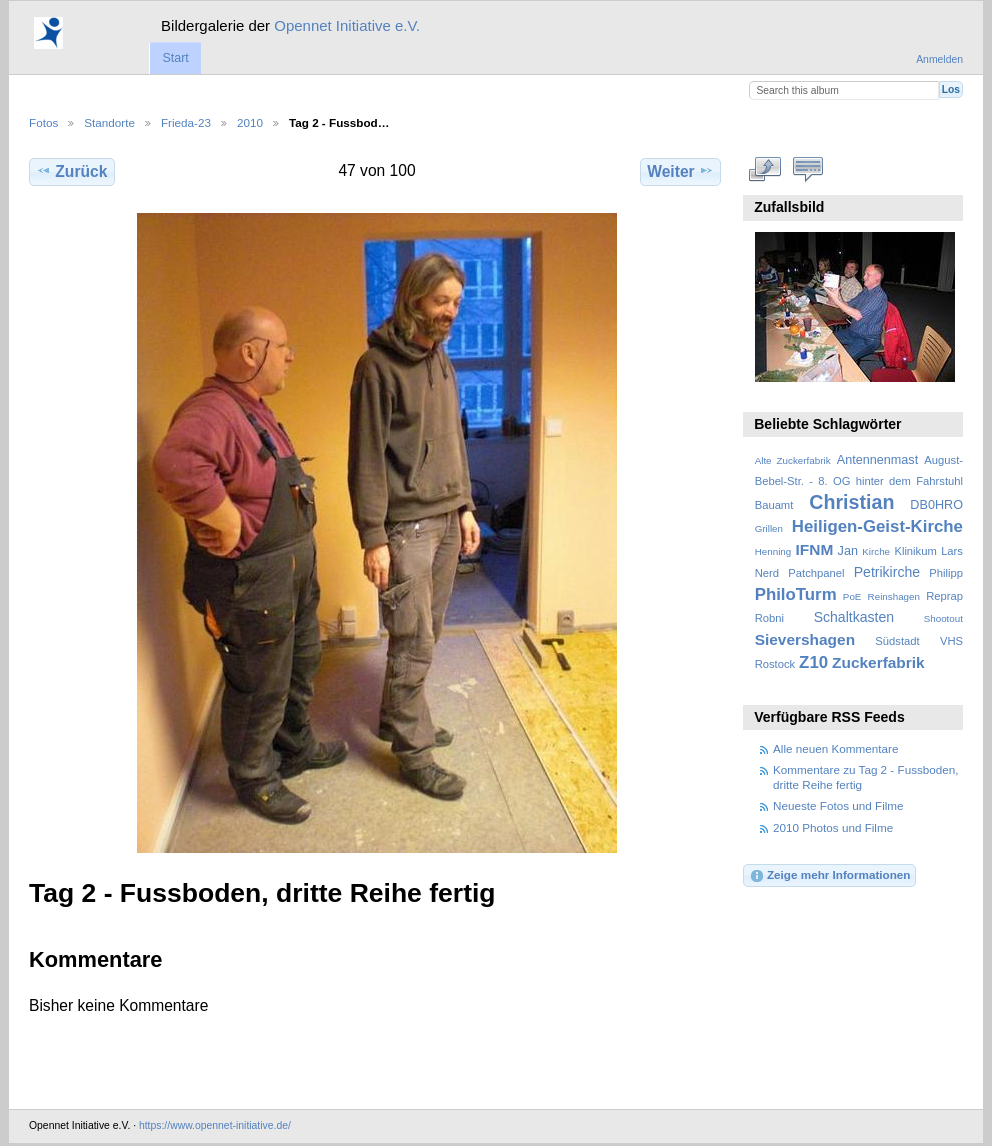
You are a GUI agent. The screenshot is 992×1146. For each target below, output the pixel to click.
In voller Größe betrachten (765, 169)
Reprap (944, 596)
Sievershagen (805, 639)
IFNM (815, 549)
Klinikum (915, 551)
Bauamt (774, 505)
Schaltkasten (854, 617)
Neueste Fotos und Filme (838, 805)
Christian (851, 502)
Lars (952, 551)
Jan (848, 551)
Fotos (43, 122)
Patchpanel (816, 573)
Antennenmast (877, 460)
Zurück (71, 171)
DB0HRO (936, 505)
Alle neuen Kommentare (835, 748)
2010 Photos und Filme (833, 827)
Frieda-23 (186, 122)
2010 (250, 122)
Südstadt (897, 641)
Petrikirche (887, 572)
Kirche (876, 551)
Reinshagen (894, 596)
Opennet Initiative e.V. (347, 25)
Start (175, 58)
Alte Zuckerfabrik (793, 460)
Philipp (946, 573)
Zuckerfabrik (878, 662)
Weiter (680, 171)
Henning (773, 551)
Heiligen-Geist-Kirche (877, 526)
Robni (769, 618)
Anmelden (939, 59)
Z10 (813, 662)
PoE (852, 596)
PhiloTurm (796, 594)
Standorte (109, 122)
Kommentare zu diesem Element (808, 169)
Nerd (767, 573)
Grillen (769, 528)
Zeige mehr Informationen (830, 876)
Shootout (943, 618)
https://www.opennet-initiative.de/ (215, 1125)
